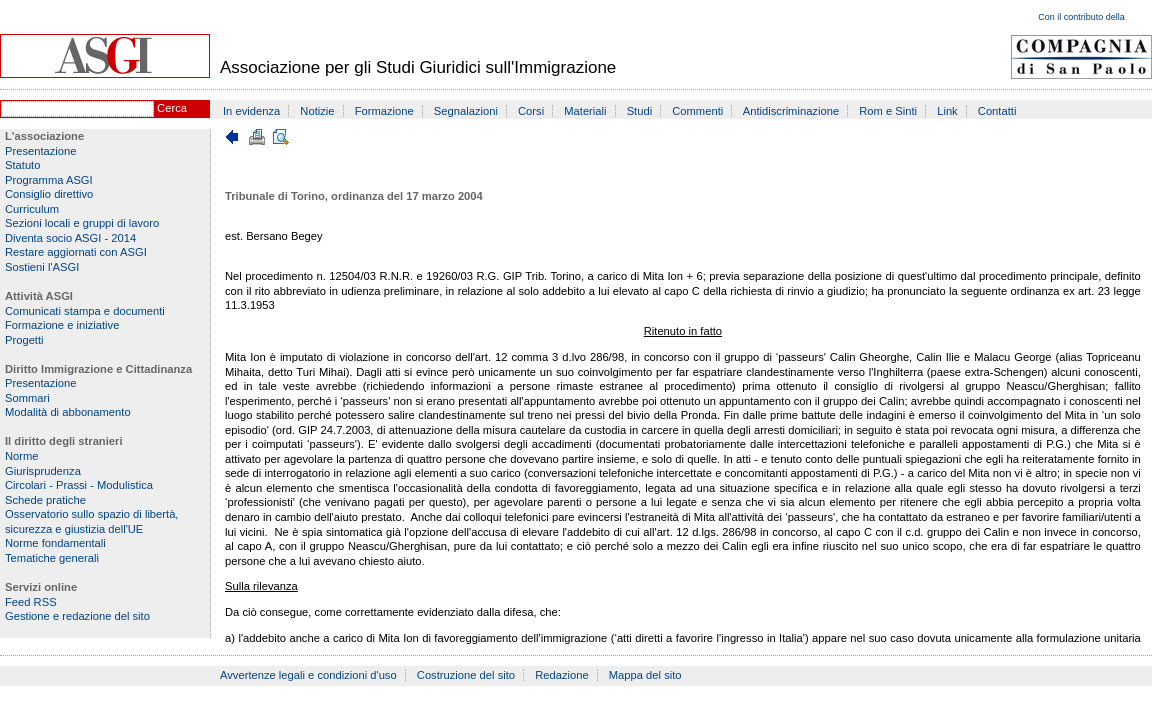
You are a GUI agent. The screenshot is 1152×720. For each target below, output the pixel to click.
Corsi (531, 111)
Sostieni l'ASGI (42, 267)
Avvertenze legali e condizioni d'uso (308, 675)
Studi (640, 111)
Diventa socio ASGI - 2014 (70, 238)
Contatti (997, 111)
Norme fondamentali (55, 543)
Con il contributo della (1081, 17)
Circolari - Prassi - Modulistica (79, 485)
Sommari (27, 398)
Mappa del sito (645, 675)
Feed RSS (31, 602)
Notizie (317, 111)
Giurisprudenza (43, 471)
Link (947, 111)
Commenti (697, 111)
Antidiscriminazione (791, 111)
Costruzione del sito (466, 675)
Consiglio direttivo (49, 194)
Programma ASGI (49, 180)
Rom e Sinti (888, 111)
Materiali (585, 111)
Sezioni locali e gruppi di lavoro (82, 223)
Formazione (384, 111)
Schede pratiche (45, 500)
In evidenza (251, 111)
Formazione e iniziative (62, 325)
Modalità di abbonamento (68, 412)
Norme (22, 456)
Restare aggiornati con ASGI (76, 252)
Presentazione (41, 151)
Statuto (22, 165)
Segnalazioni (466, 111)
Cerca (172, 108)
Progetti (24, 340)
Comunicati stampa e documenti (85, 311)
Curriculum (32, 209)
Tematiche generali (52, 558)
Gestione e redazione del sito (77, 616)
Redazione (562, 675)
